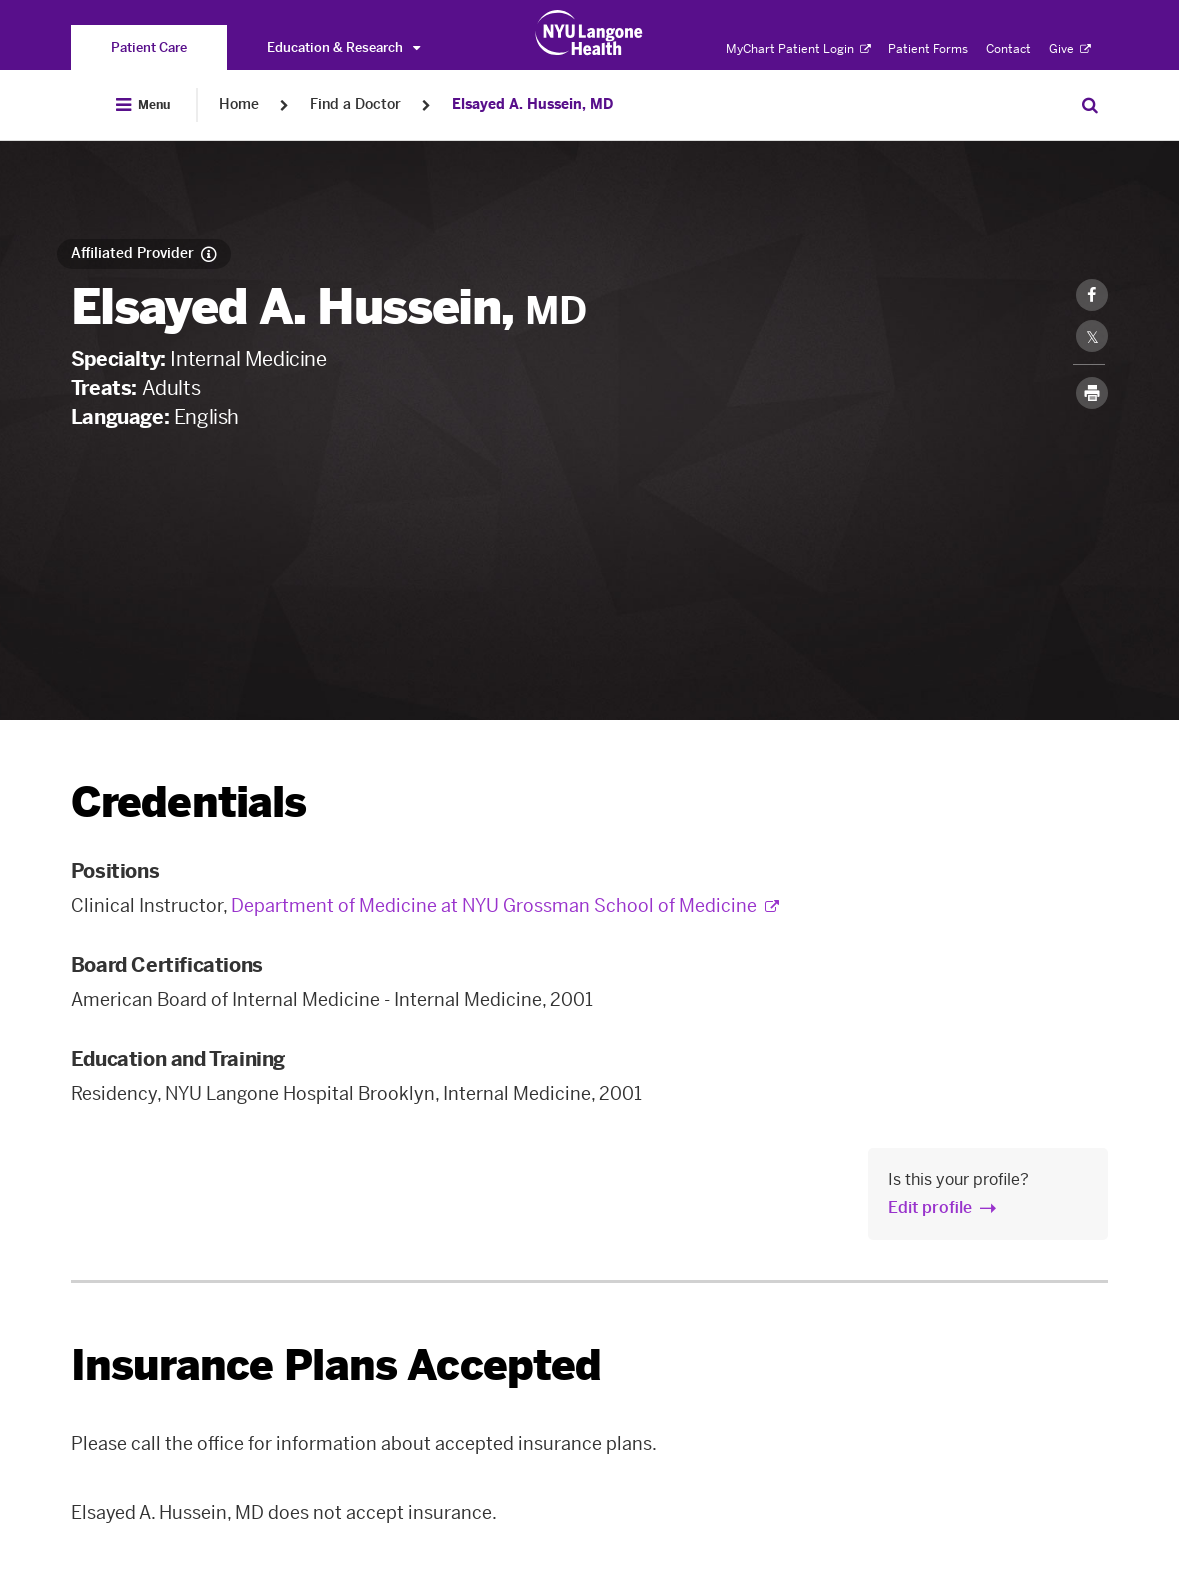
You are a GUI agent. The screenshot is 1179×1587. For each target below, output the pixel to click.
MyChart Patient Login (798, 49)
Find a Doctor (355, 104)
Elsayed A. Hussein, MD (532, 104)
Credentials (189, 802)
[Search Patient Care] (1090, 105)
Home (239, 104)
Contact (1008, 49)
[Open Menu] (143, 105)
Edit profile (930, 1207)
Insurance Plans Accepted (336, 1365)
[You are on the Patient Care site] (149, 47)
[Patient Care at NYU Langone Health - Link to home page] (589, 33)
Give (1070, 49)
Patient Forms (928, 49)
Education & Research (343, 47)
